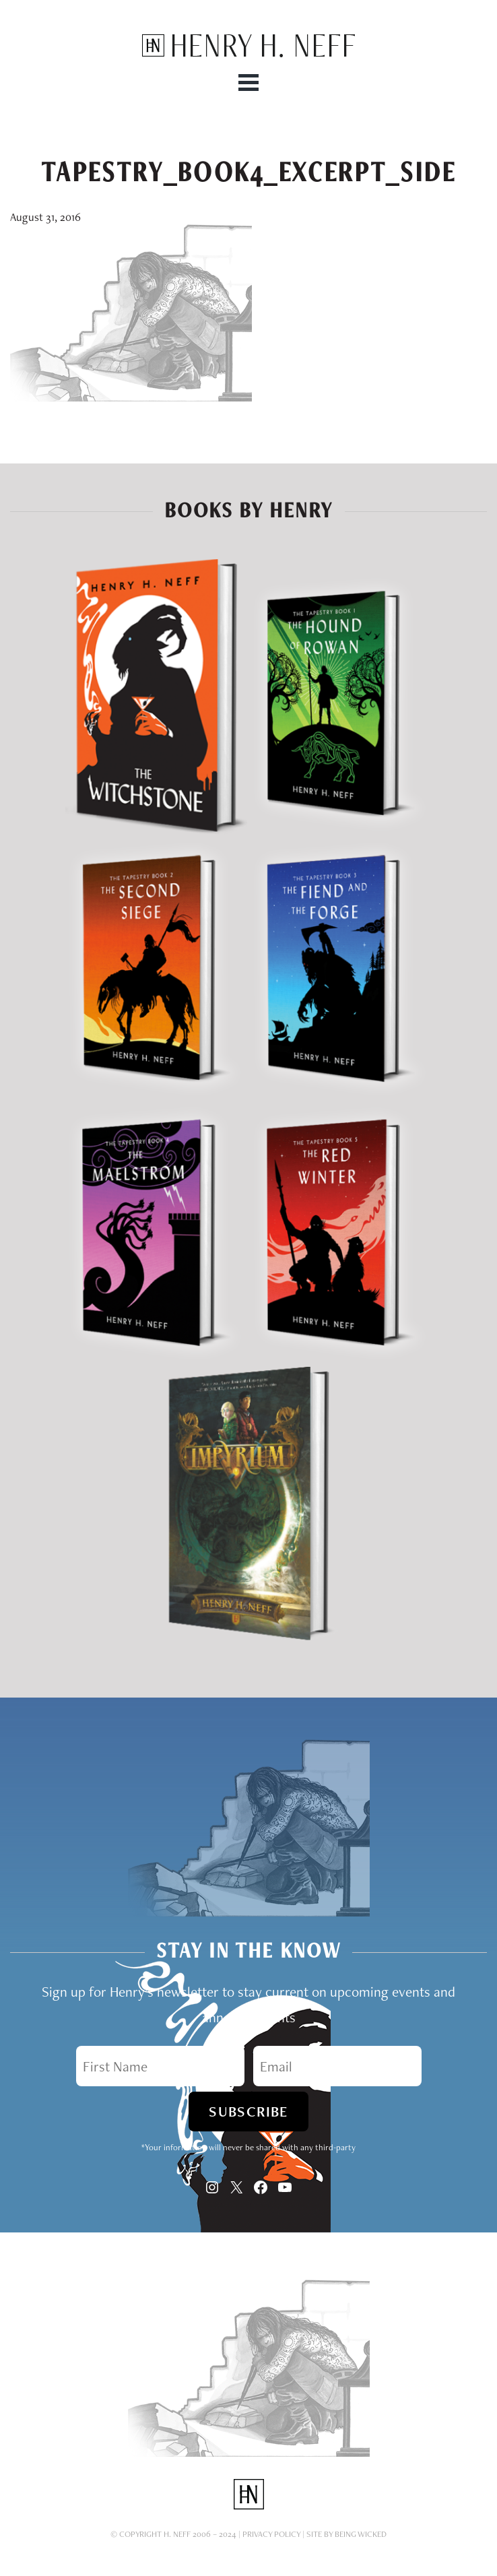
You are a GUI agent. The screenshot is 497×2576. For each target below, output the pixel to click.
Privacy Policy (271, 2534)
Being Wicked (361, 2534)
